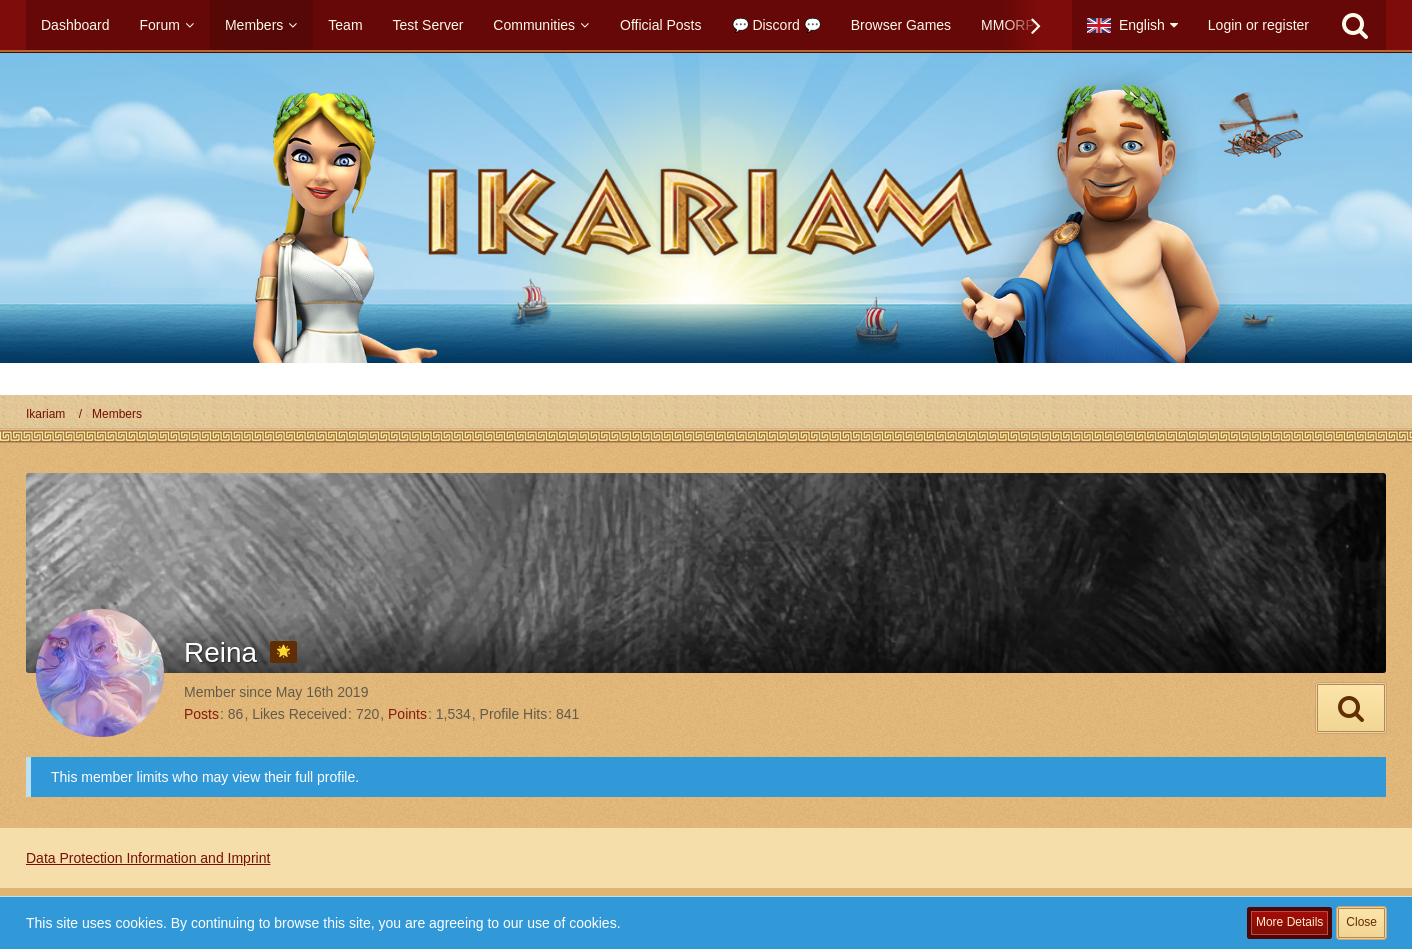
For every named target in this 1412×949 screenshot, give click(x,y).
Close (1361, 922)
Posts (201, 714)
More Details (1289, 922)
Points (407, 714)
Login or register (1258, 25)
